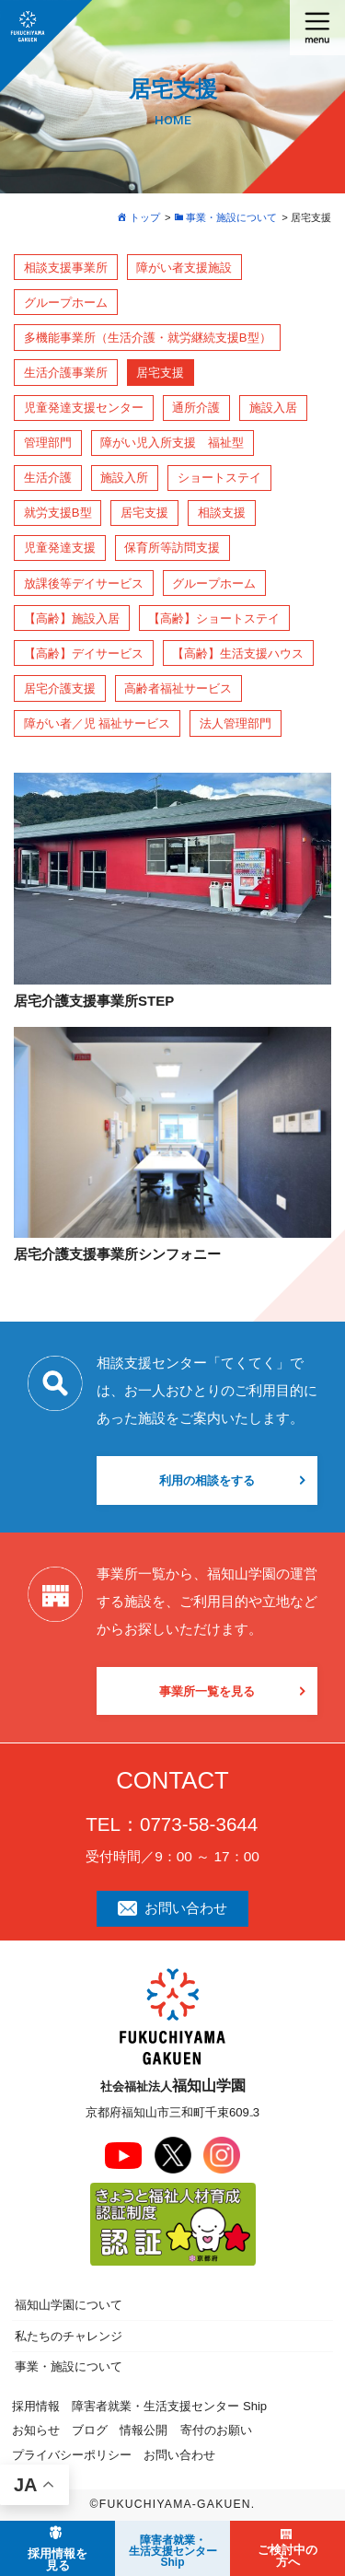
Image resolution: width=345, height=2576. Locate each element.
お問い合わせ (172, 1908)
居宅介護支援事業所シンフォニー (117, 1254)
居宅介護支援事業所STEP (94, 1000)
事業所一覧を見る (207, 1691)
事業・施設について (68, 2366)
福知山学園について (68, 2305)
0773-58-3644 (199, 1824)
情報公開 (143, 2430)
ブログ (90, 2430)
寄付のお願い (216, 2430)
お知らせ (36, 2430)
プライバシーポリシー (72, 2455)
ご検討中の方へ (287, 2556)
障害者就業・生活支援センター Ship (169, 2406)
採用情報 (36, 2406)
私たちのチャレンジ (68, 2336)
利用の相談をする (207, 1480)
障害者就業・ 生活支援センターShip (173, 2551)
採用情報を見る (57, 2559)
